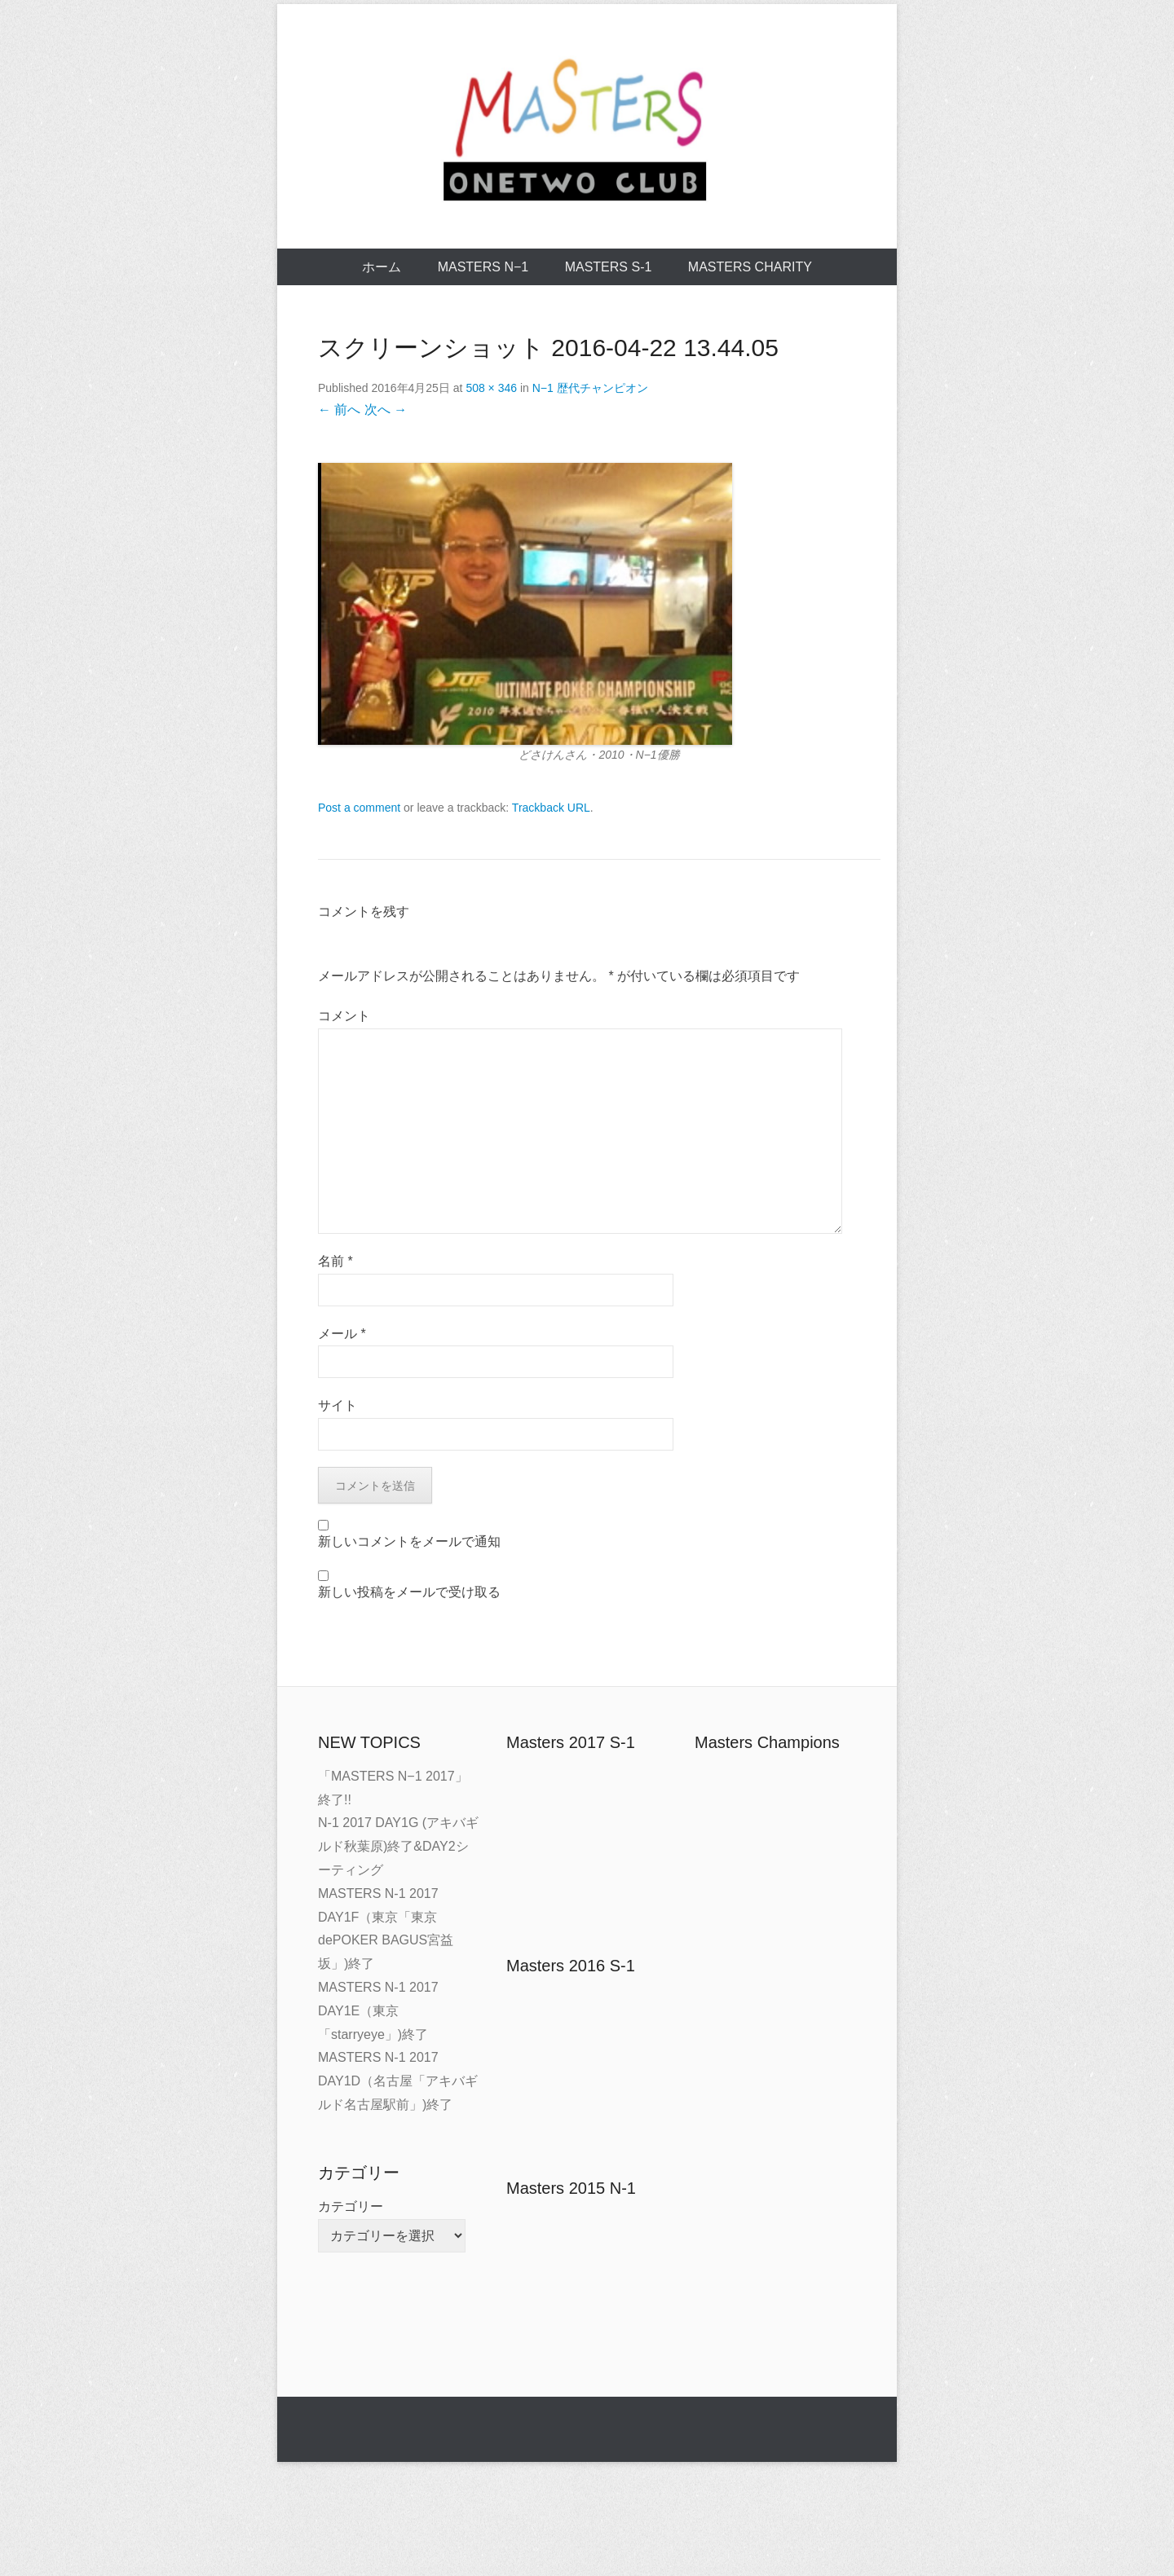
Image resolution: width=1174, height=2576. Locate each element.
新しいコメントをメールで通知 (409, 1541)
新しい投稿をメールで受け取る (409, 1592)
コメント (344, 1016)
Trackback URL (551, 807)
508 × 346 (491, 387)
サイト (337, 1405)
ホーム (381, 267)
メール (342, 1334)
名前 (335, 1261)
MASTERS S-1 (608, 267)
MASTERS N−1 (483, 267)
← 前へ (339, 409)
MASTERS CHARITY (750, 267)
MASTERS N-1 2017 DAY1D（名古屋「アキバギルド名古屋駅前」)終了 (398, 2080)
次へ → (385, 409)
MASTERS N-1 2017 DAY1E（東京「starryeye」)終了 (378, 2010)
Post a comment (359, 807)
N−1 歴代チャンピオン (590, 387)
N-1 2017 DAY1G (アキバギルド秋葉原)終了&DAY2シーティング (398, 1846)
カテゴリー (350, 2206)
